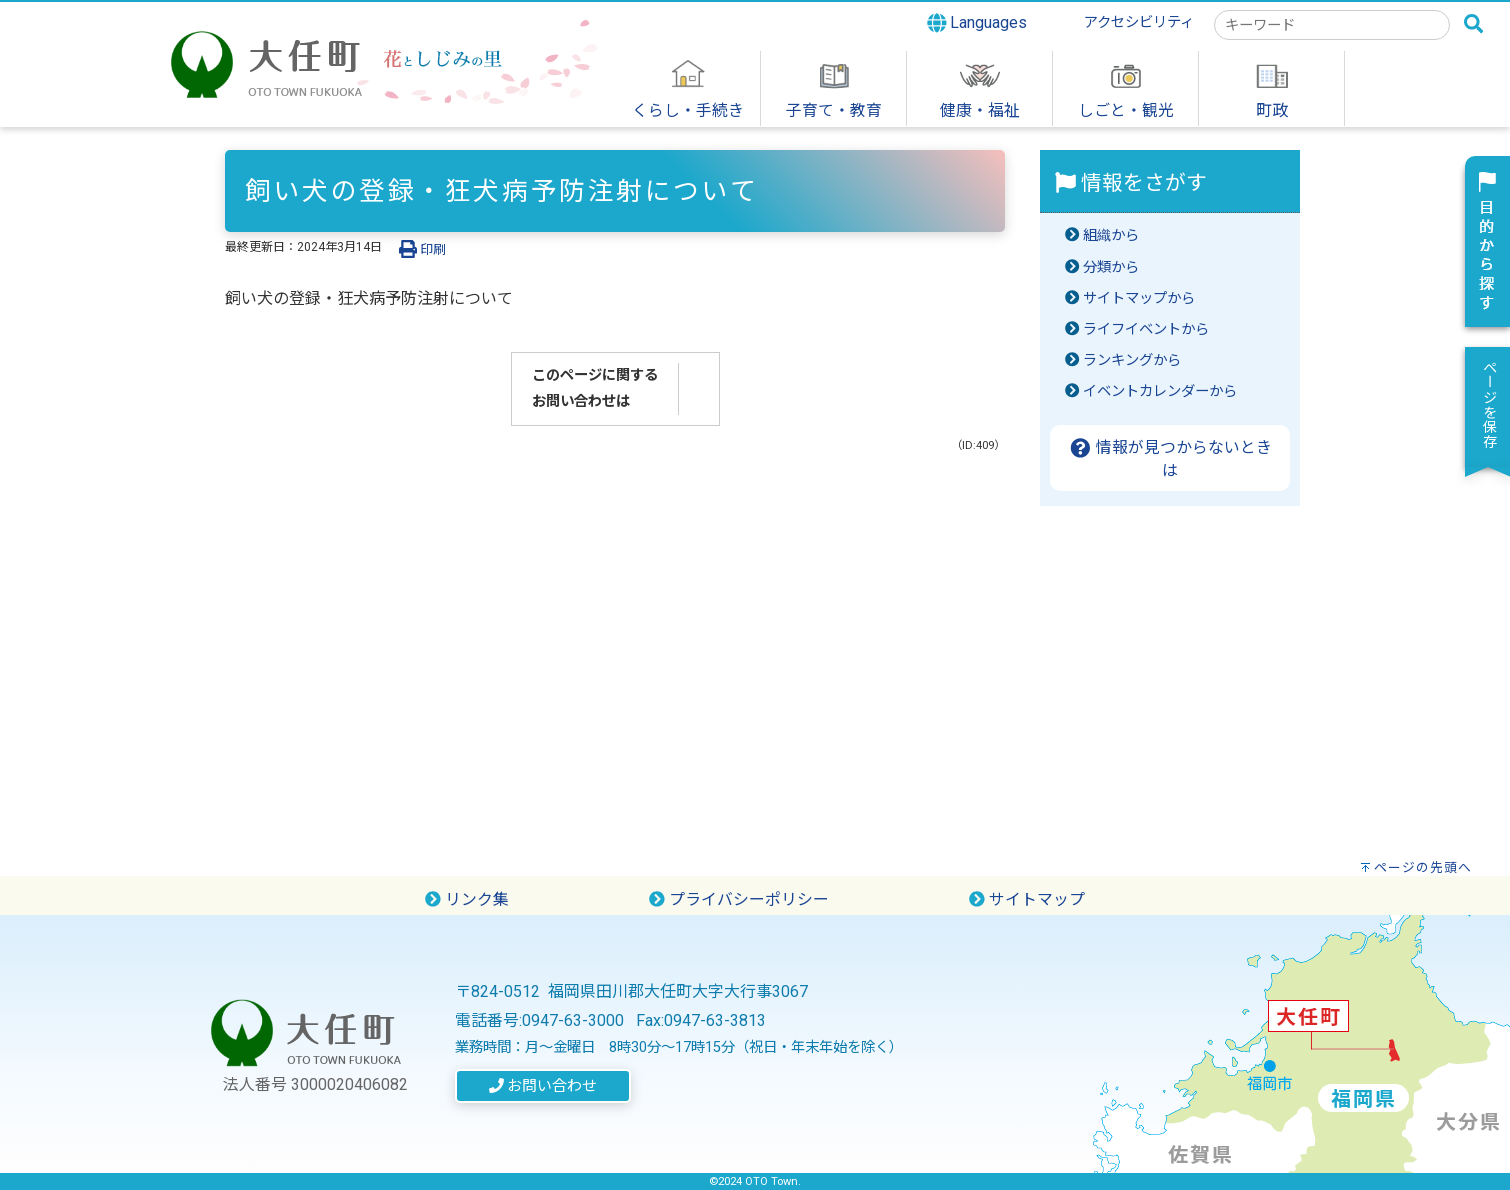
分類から (1111, 267)
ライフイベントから (1146, 329)
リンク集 (467, 899)
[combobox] (1332, 25)
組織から (1111, 235)
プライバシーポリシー (739, 899)
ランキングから (1132, 360)
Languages (977, 23)
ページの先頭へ (1423, 867)
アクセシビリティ (1139, 22)
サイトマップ (1027, 899)
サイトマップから (1139, 298)
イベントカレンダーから (1160, 391)
